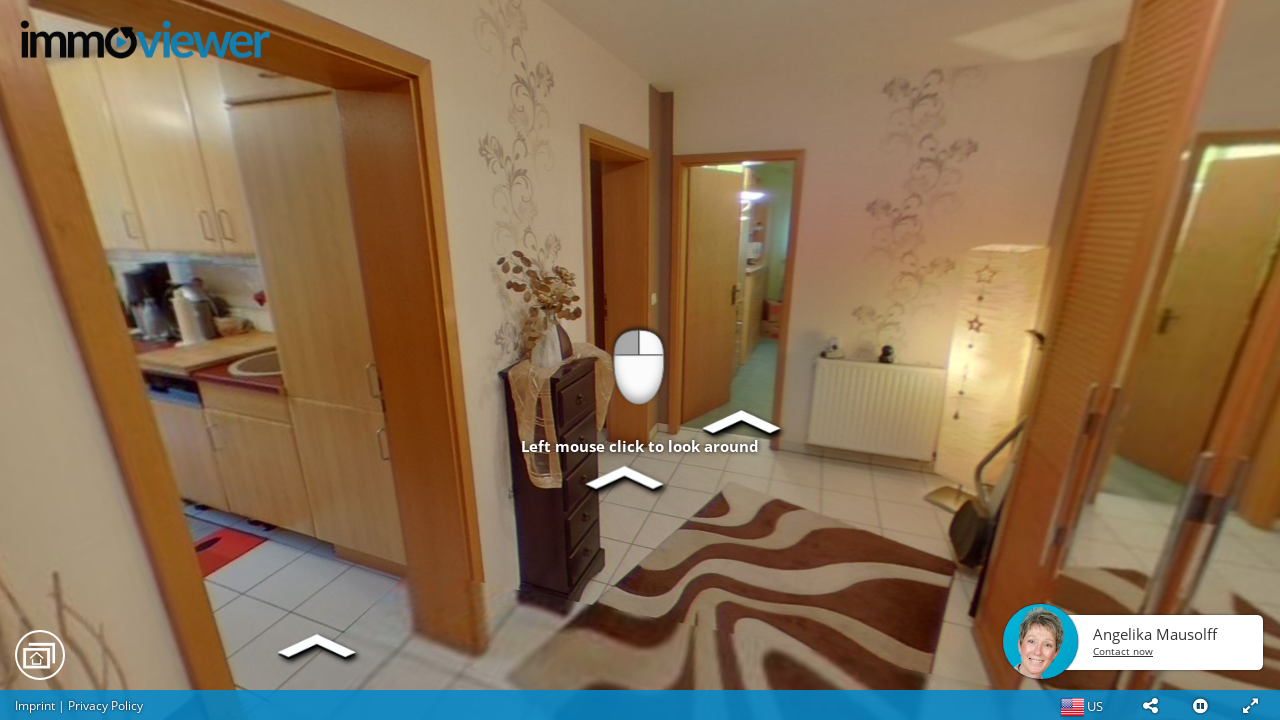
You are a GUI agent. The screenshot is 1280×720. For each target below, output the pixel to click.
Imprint (35, 705)
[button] (1150, 705)
